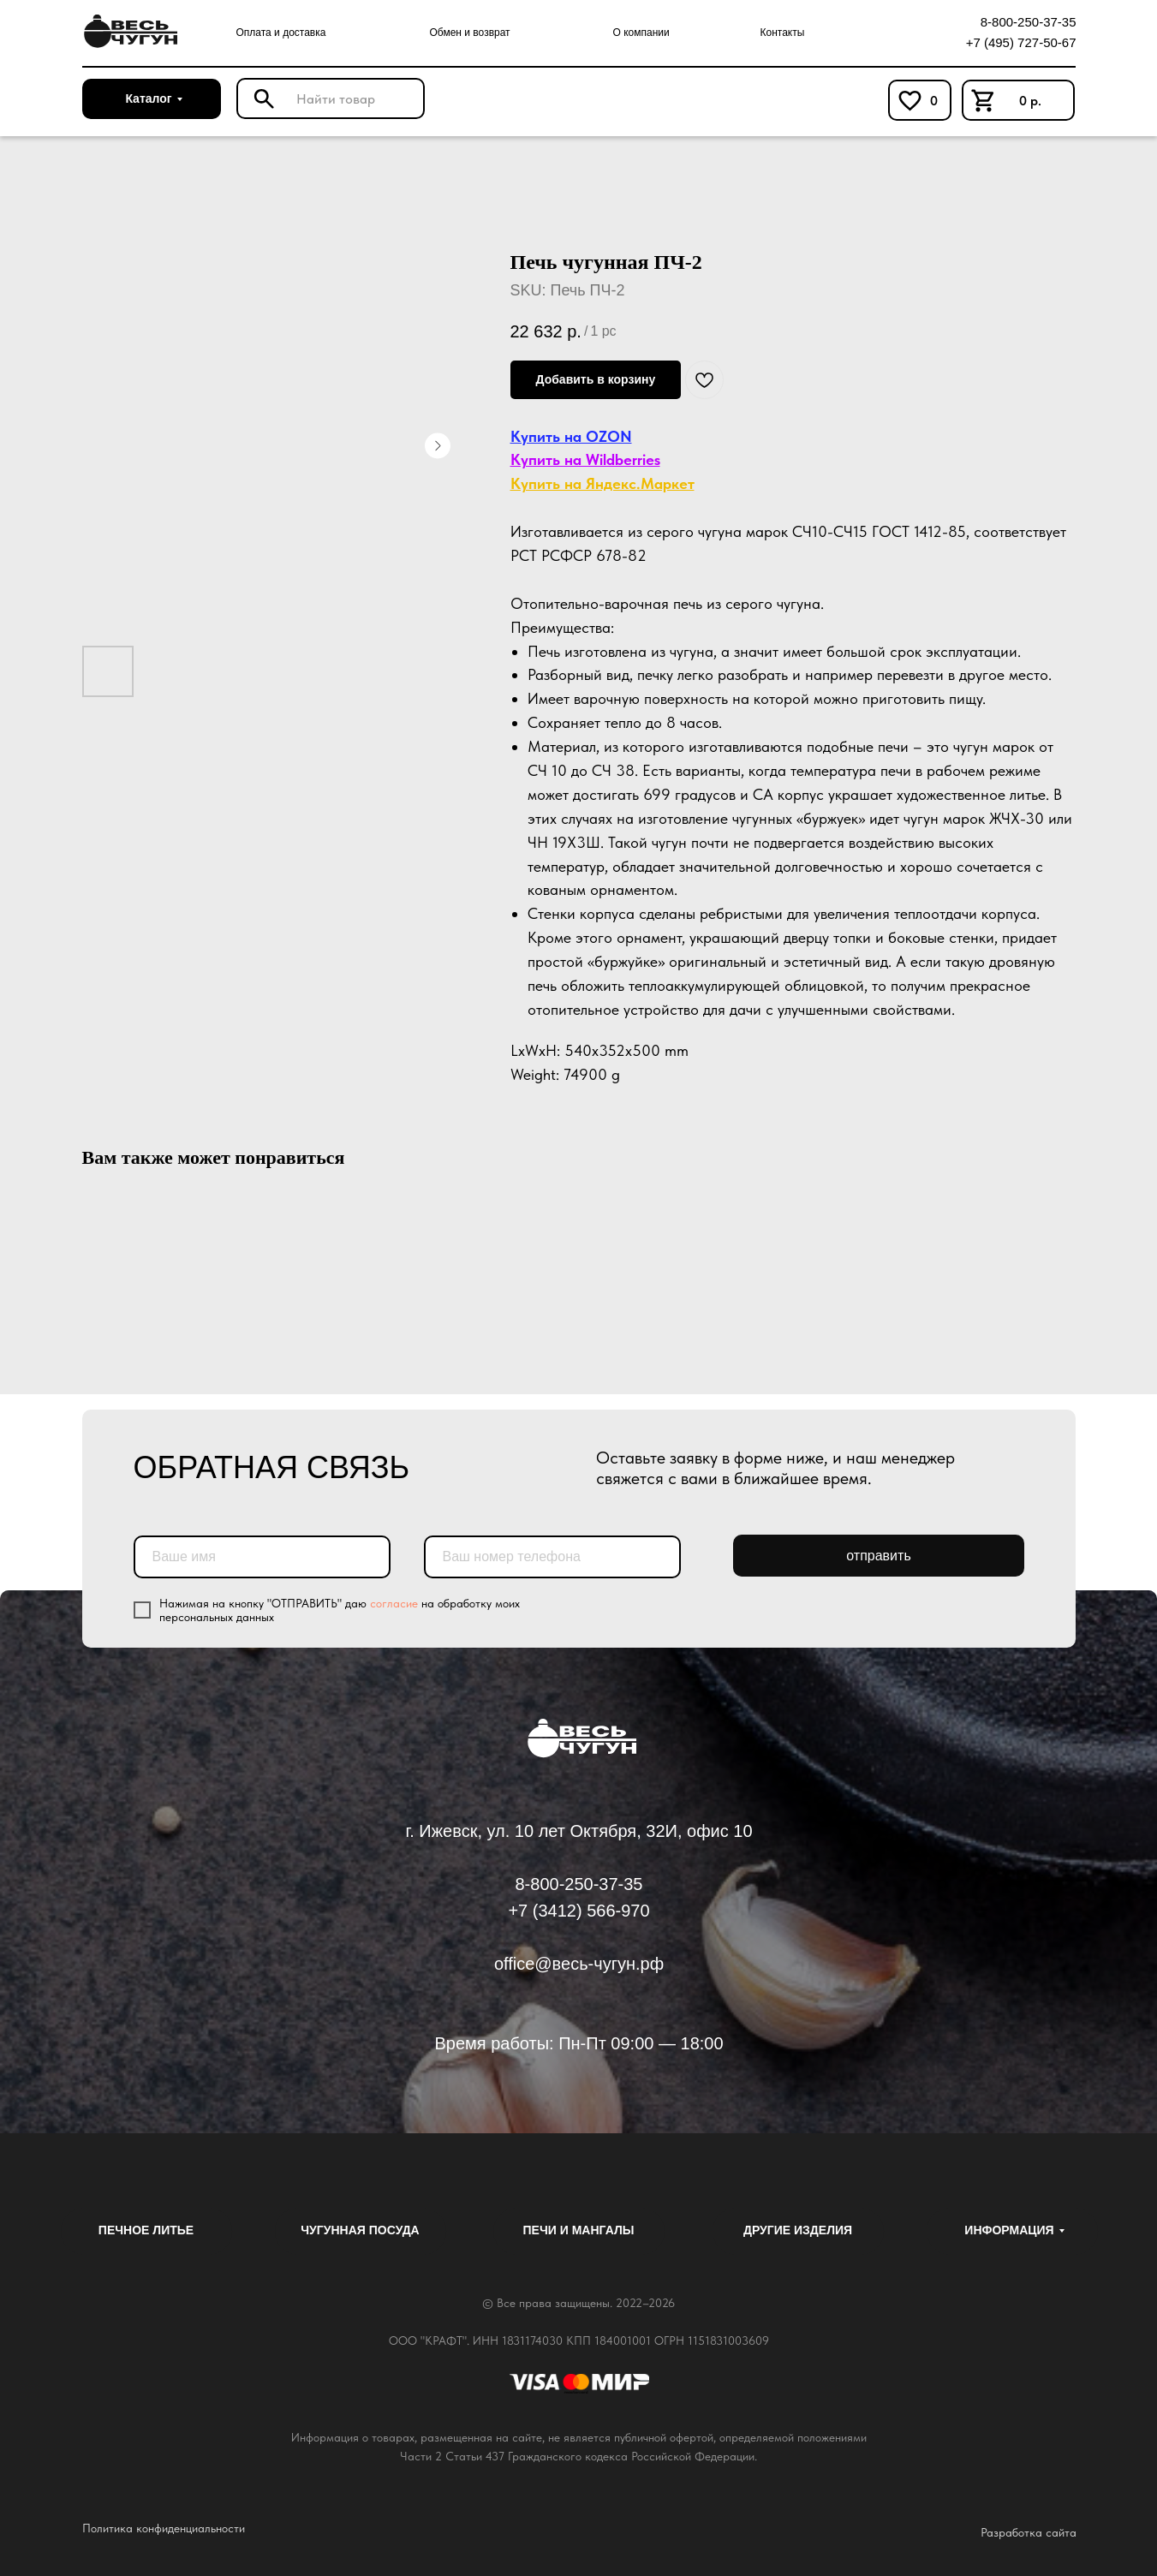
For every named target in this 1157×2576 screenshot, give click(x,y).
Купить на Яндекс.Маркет (602, 483)
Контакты (782, 33)
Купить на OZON (571, 436)
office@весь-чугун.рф (579, 1963)
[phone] (552, 1556)
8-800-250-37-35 (1028, 22)
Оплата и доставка (281, 33)
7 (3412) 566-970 (583, 1910)
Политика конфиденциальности (163, 2528)
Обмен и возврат (470, 33)
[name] (262, 1556)
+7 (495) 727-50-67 (1021, 42)
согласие (394, 1603)
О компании (641, 33)
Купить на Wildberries (585, 459)
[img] (128, 32)
